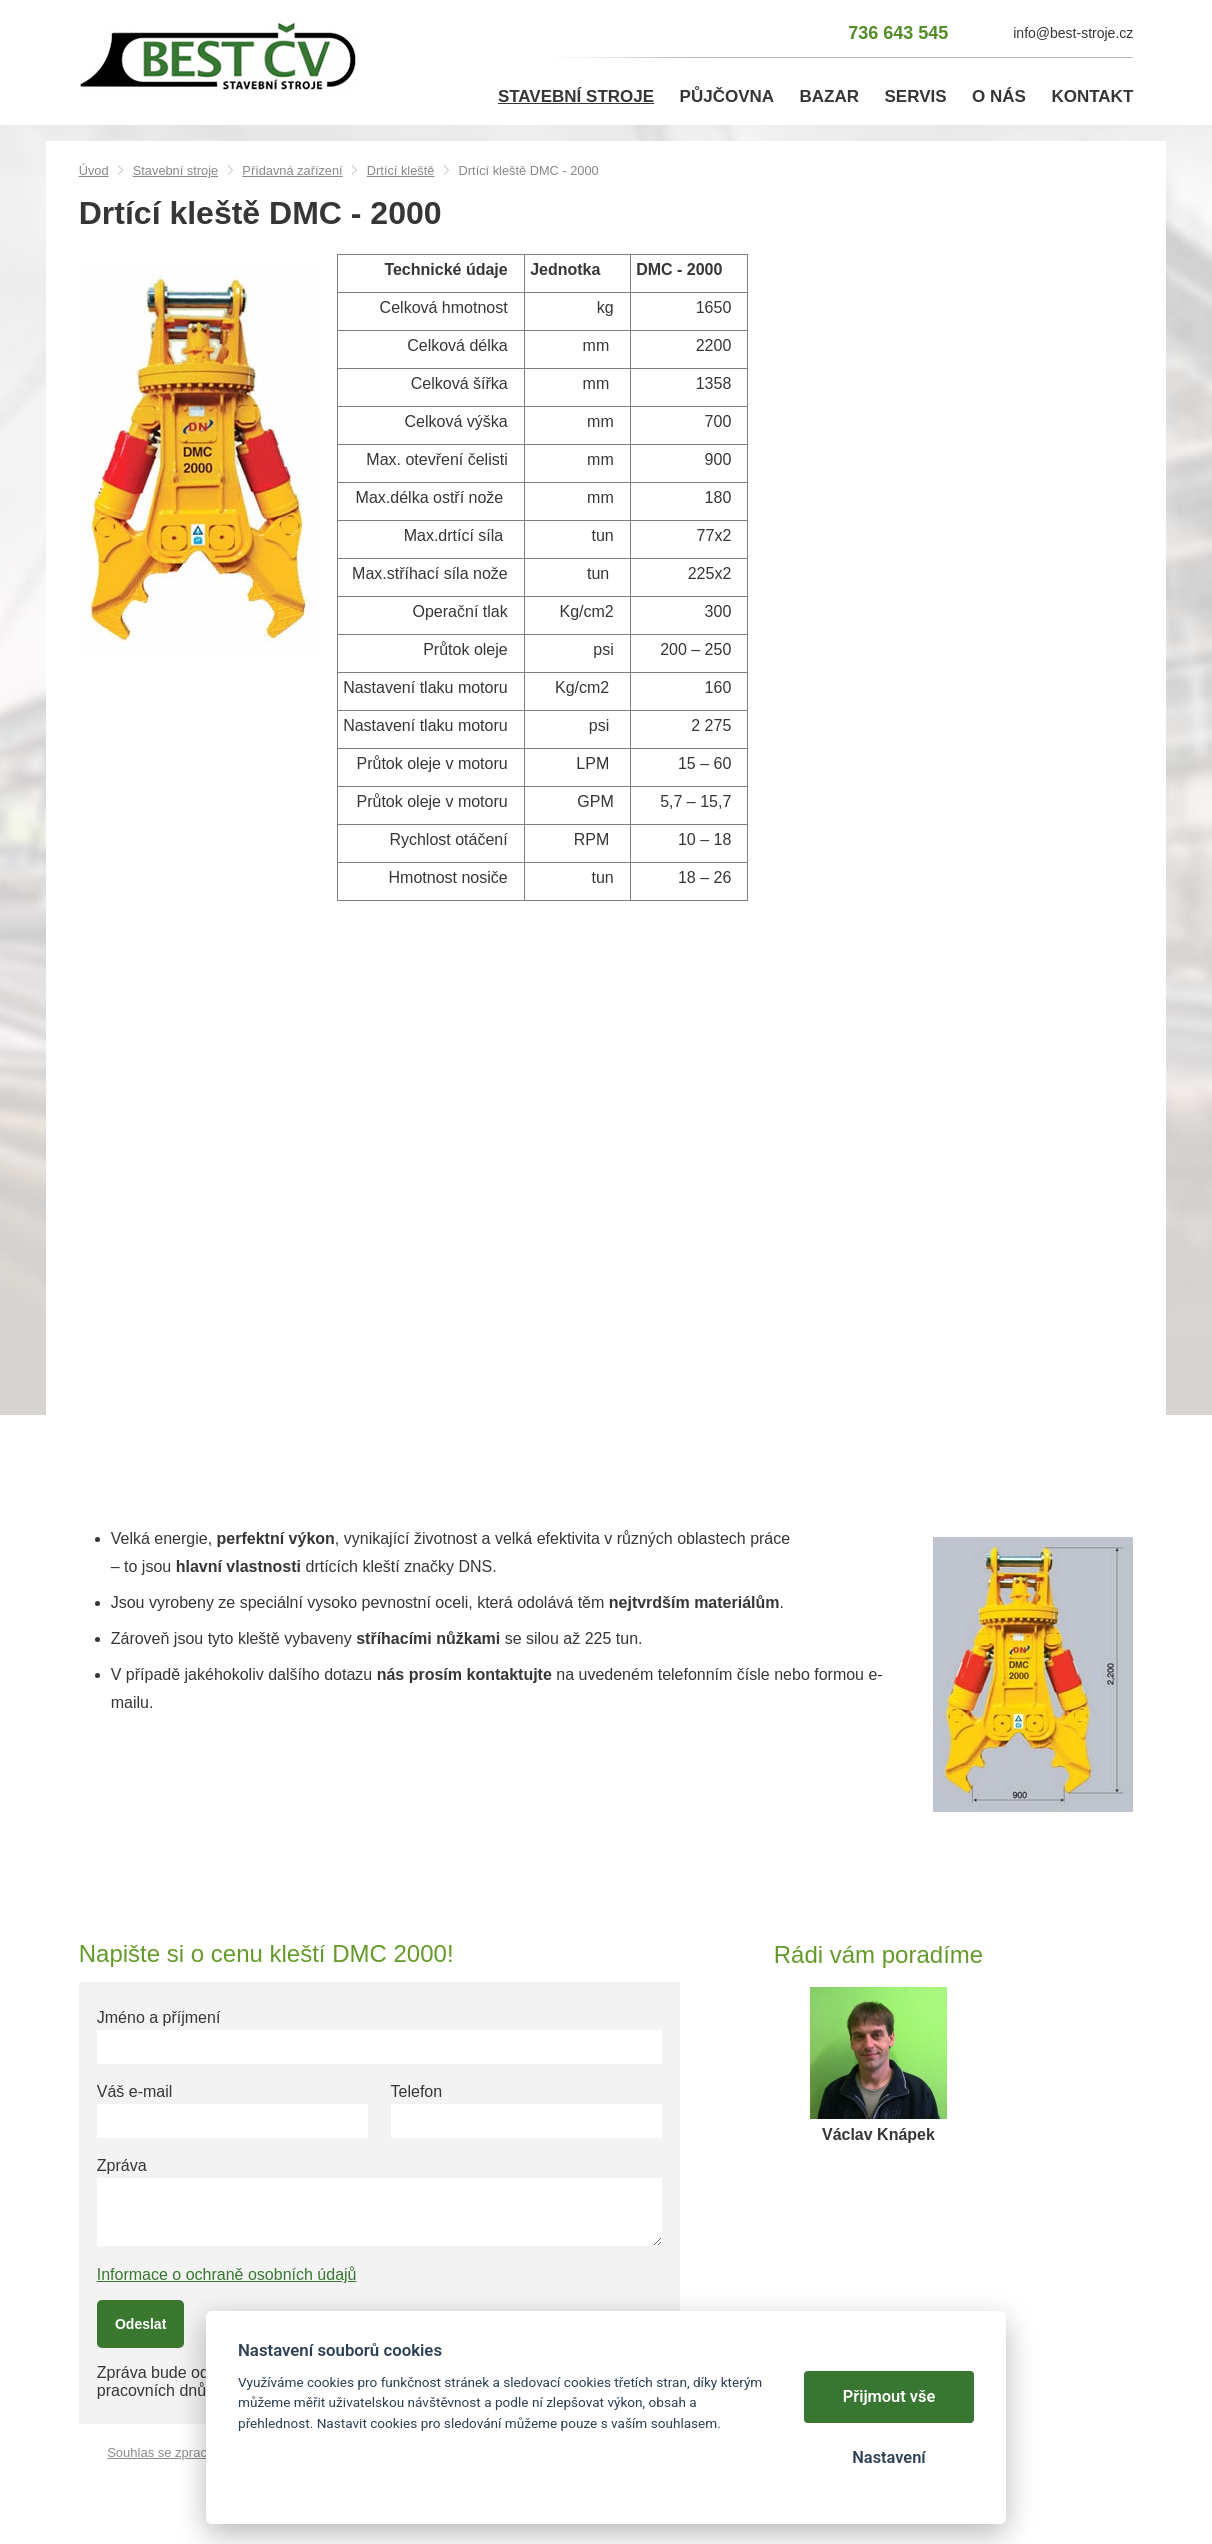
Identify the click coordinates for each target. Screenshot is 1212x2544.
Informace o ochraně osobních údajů (227, 2274)
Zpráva (122, 2165)
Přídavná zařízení (292, 170)
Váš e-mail (135, 2091)
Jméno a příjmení (159, 2017)
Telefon (417, 2091)
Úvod (94, 170)
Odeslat (140, 2324)
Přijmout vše (889, 2396)
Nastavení (888, 2457)
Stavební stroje (175, 170)
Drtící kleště (401, 170)
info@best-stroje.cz (1073, 33)
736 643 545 (898, 33)
